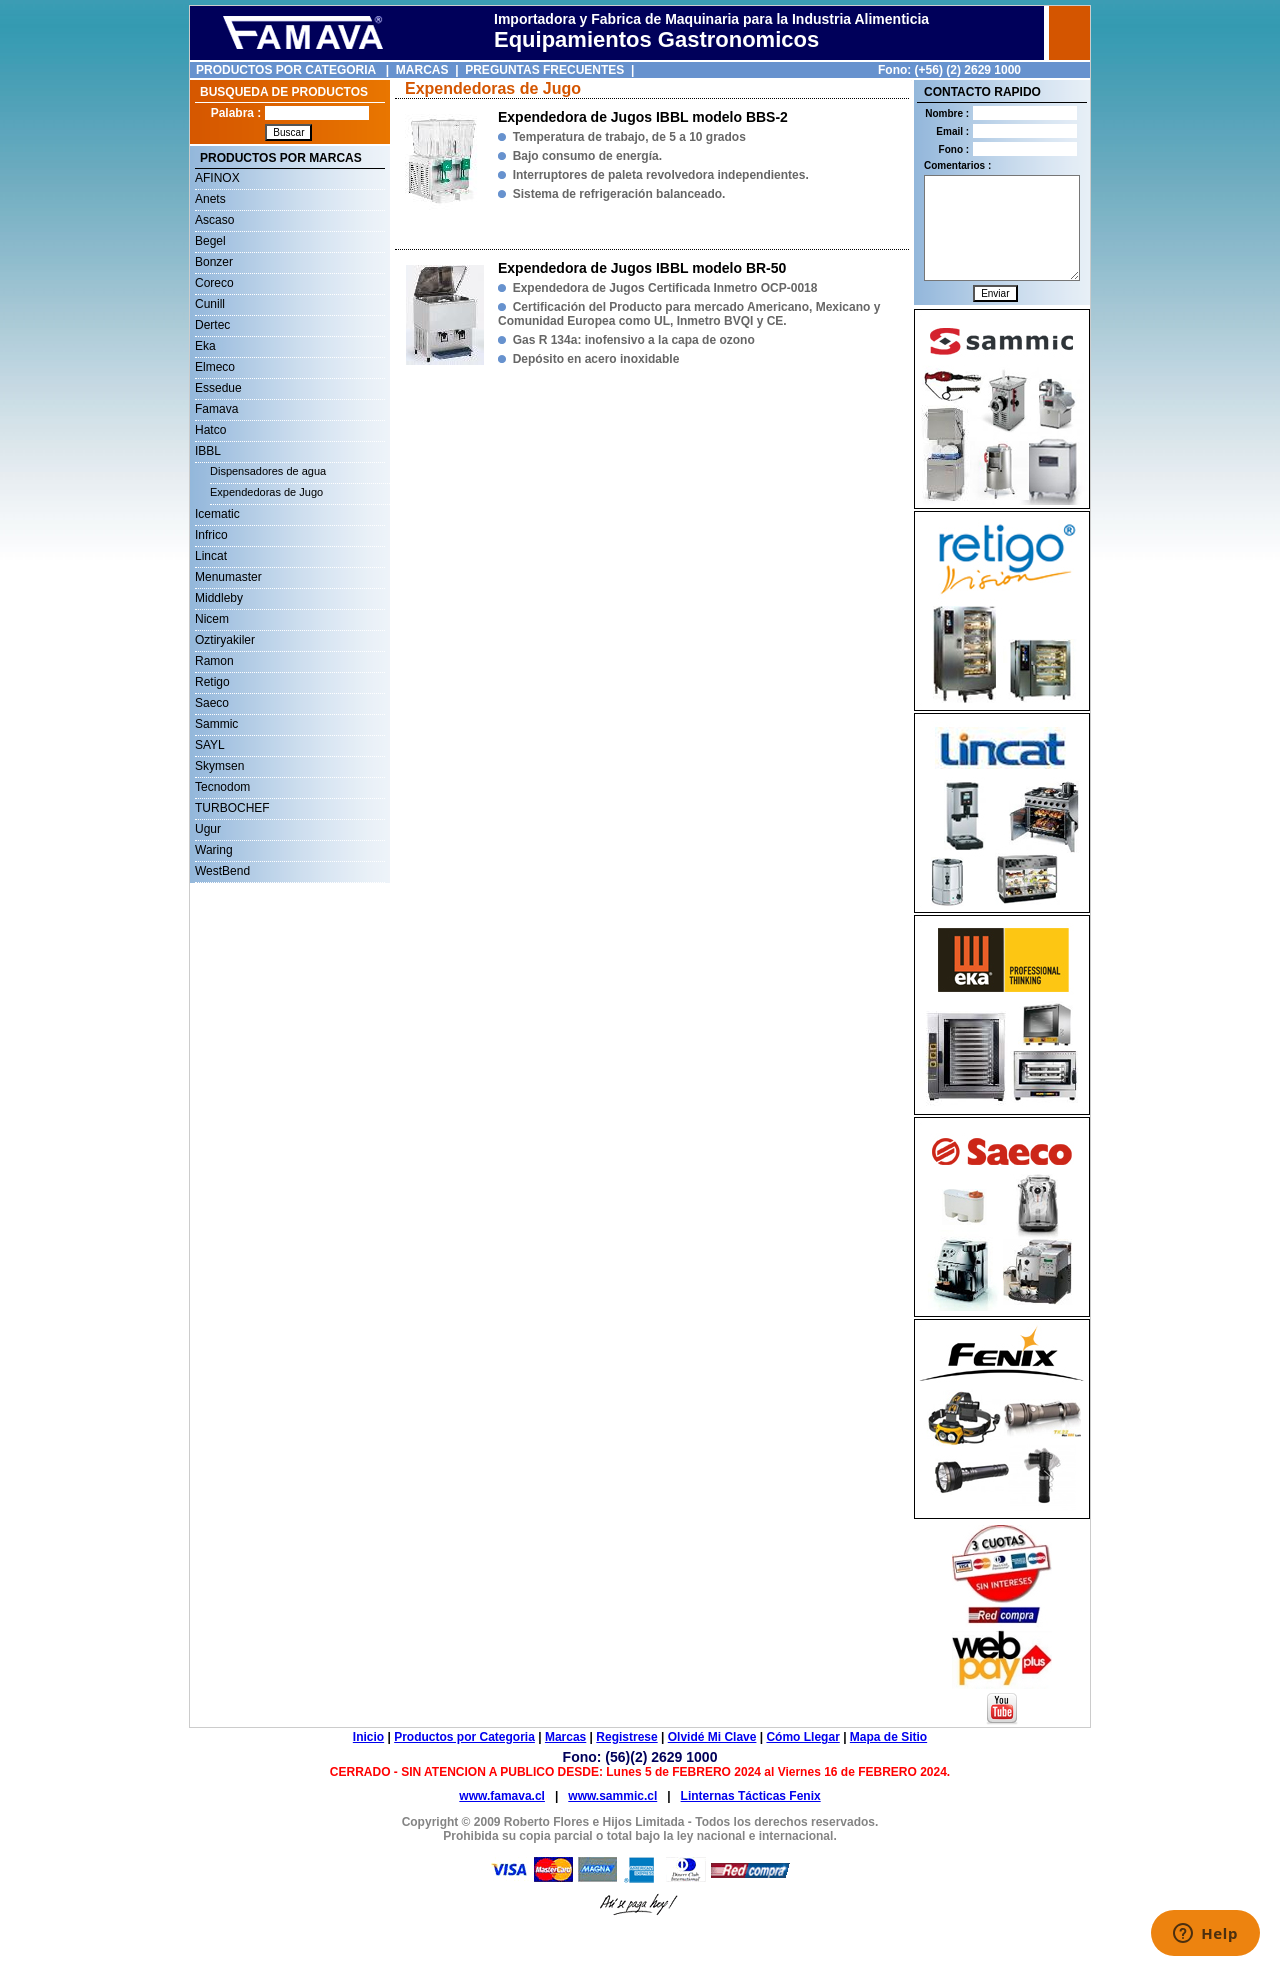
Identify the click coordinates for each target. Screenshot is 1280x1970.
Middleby (219, 598)
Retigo (212, 682)
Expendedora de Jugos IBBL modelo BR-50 (642, 268)
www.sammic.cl (612, 1796)
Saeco (212, 703)
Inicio (368, 1737)
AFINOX (217, 178)
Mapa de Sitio (888, 1737)
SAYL (210, 745)
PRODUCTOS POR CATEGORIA (286, 70)
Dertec (212, 325)
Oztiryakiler (225, 640)
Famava (216, 409)
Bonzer (214, 262)
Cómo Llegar (802, 1737)
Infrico (211, 535)
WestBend (222, 871)
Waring (214, 850)
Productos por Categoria (464, 1737)
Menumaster (228, 577)
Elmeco (215, 367)
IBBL (208, 451)
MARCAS (422, 70)
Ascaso (214, 220)
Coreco (214, 283)
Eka (205, 346)
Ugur (208, 829)
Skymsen (219, 766)
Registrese (626, 1737)
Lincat (211, 556)
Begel (210, 241)
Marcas (565, 1737)
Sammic (216, 724)
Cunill (210, 304)
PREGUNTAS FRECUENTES (544, 70)
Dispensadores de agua (268, 471)
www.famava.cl (502, 1796)
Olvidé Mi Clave (712, 1737)
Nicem (212, 619)
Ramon (214, 661)
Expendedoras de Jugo (266, 492)
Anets (210, 199)
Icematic (217, 514)
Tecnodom (222, 787)
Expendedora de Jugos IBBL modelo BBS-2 (643, 117)
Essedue (218, 388)
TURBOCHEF (232, 808)
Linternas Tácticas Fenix (751, 1796)
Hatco (210, 430)
